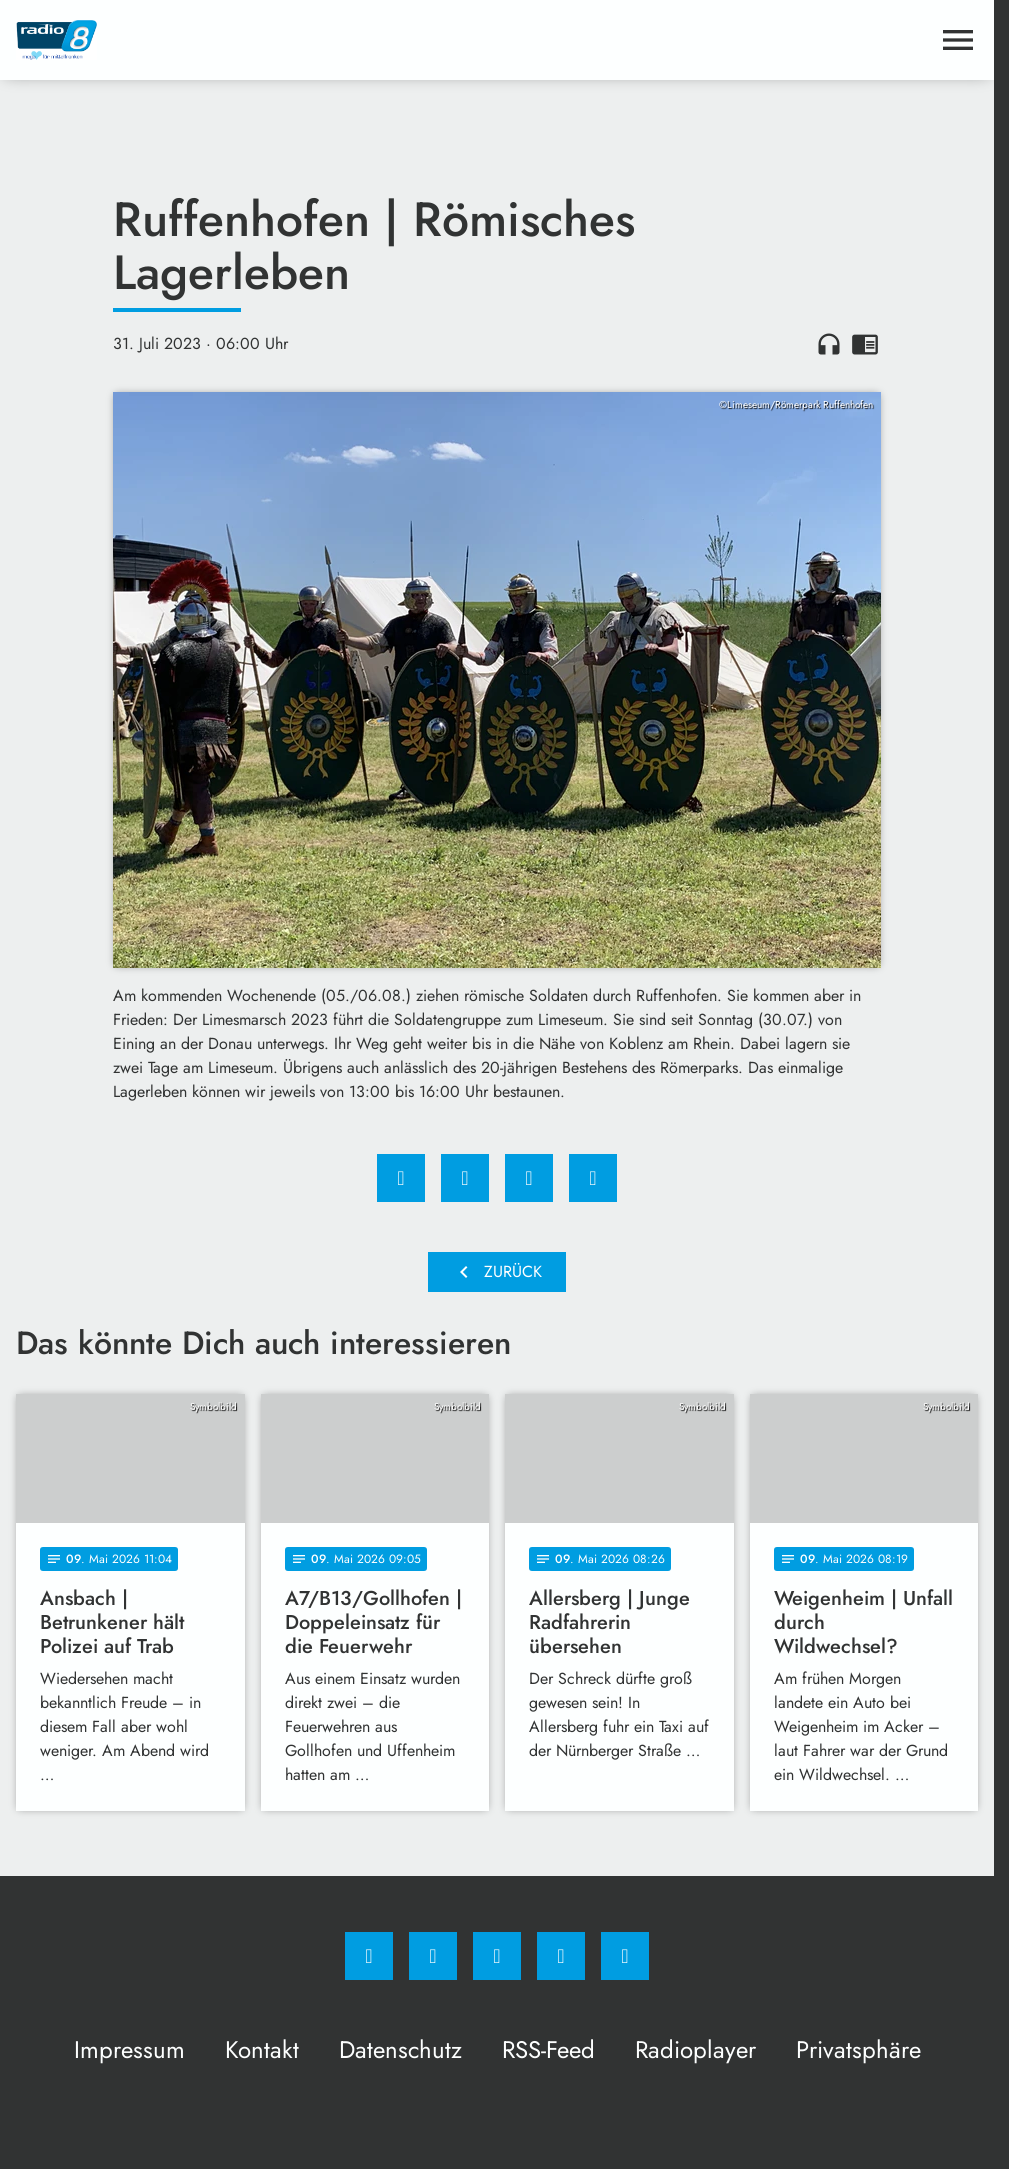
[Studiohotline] (561, 1956)
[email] (625, 1956)
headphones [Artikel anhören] (829, 344)
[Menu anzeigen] (958, 40)
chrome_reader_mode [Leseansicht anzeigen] (865, 344)
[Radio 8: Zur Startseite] (256, 40)
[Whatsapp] (497, 1956)
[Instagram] (433, 1956)
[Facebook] (369, 1956)
